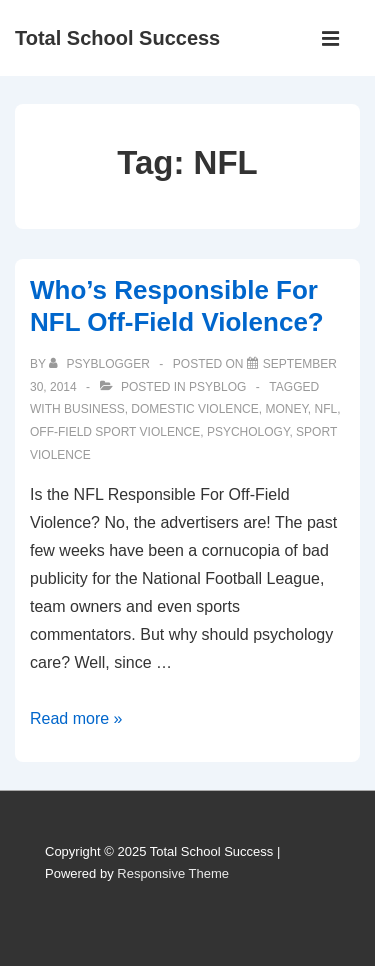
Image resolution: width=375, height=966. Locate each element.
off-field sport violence (115, 432)
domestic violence (194, 409)
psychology (248, 432)
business (94, 409)
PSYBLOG (217, 387)
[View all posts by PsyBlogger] (101, 364)
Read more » (76, 718)
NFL (326, 409)
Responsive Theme (173, 873)
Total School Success (117, 38)
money (286, 409)
